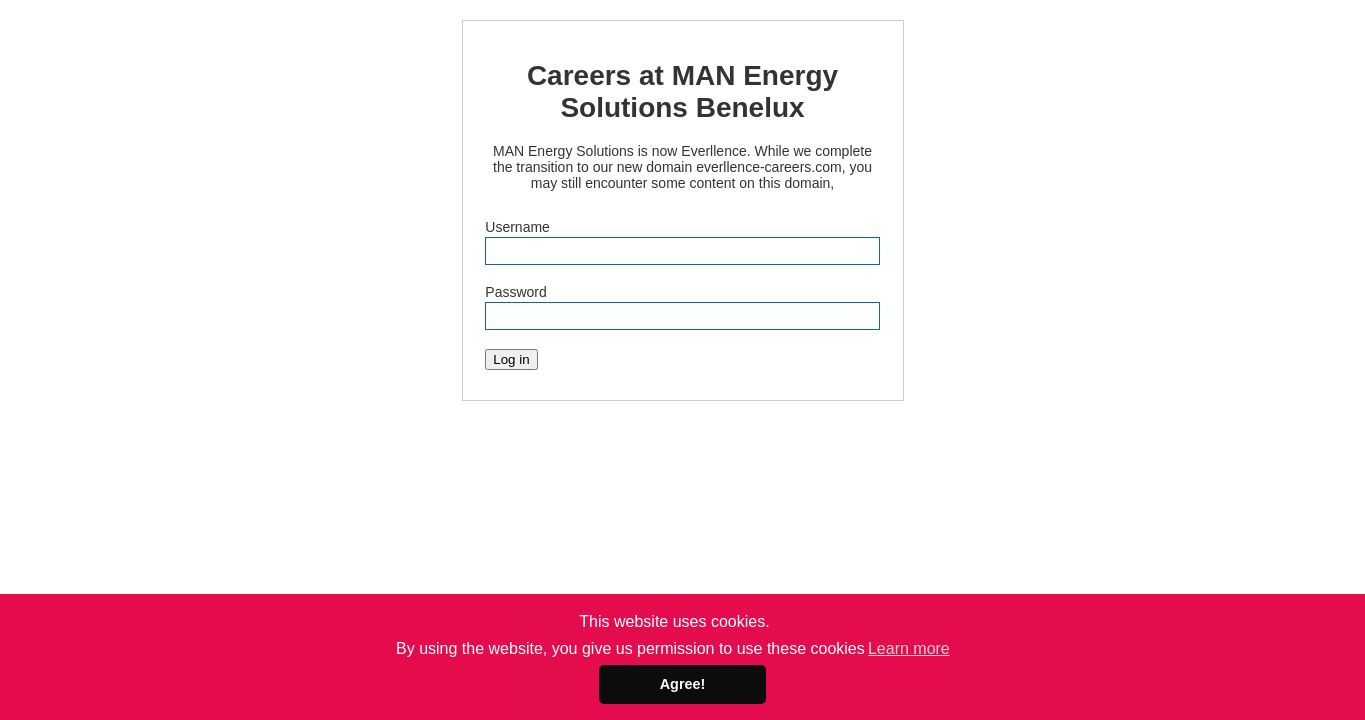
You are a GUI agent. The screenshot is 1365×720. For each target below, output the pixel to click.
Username (517, 227)
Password (515, 292)
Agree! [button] (683, 684)
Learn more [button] (909, 648)
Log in (511, 359)
